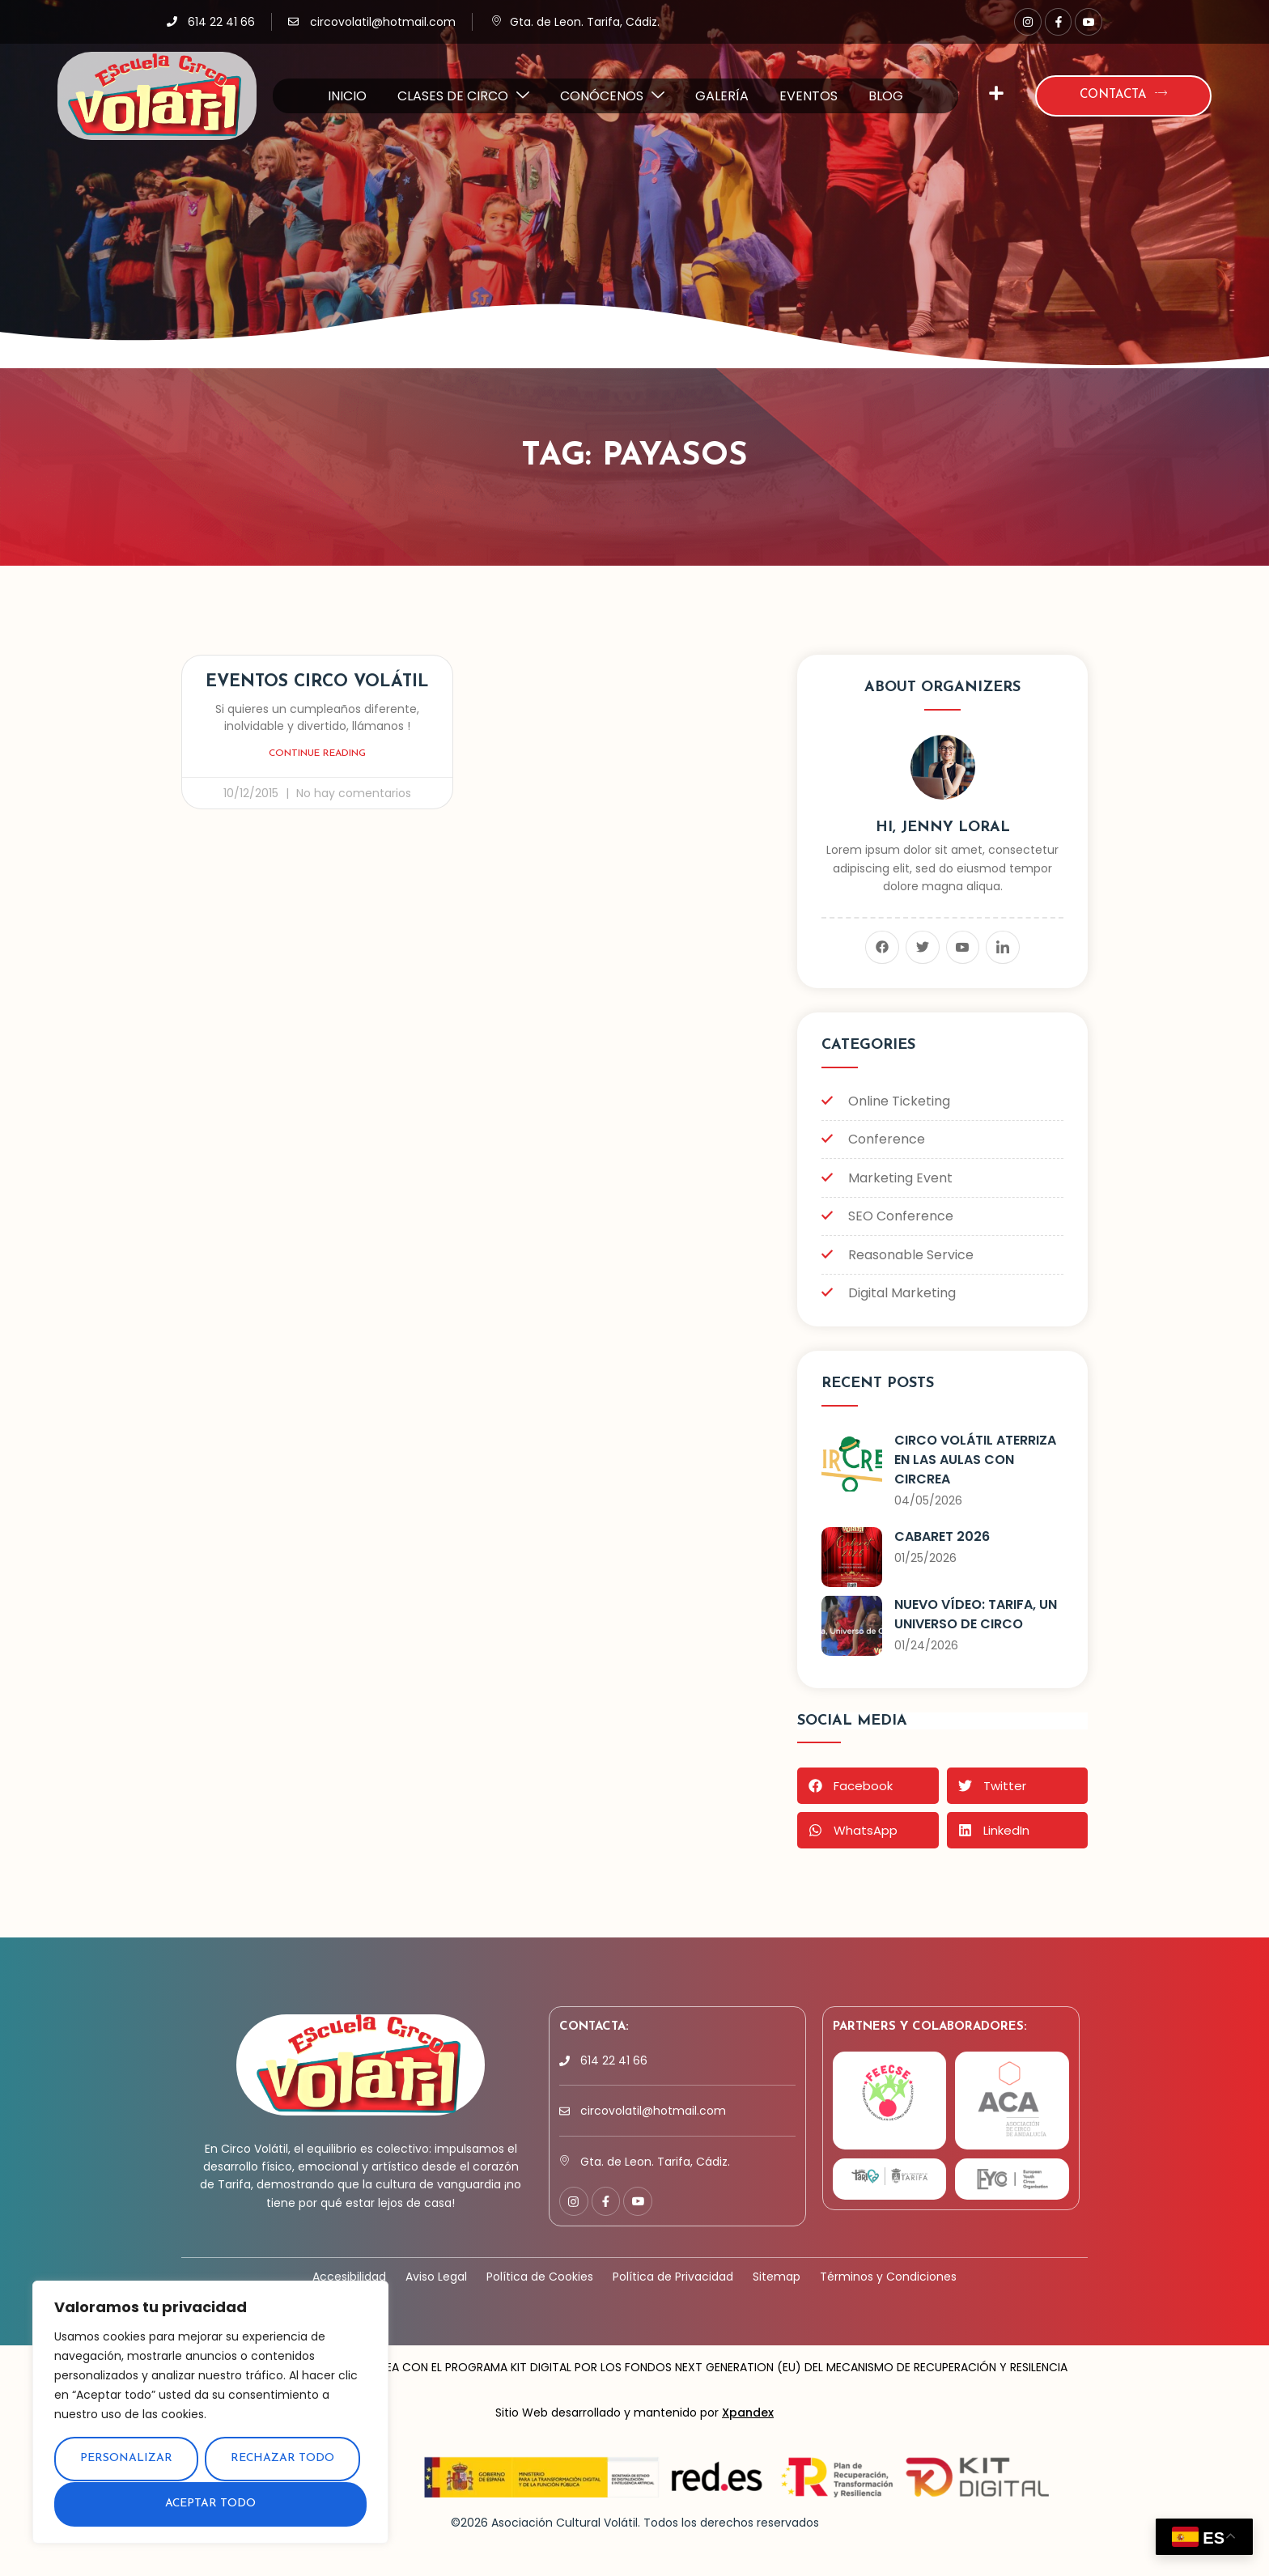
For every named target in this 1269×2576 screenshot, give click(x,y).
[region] (210, 2412)
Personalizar (126, 2460)
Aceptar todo (211, 2504)
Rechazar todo (282, 2460)
